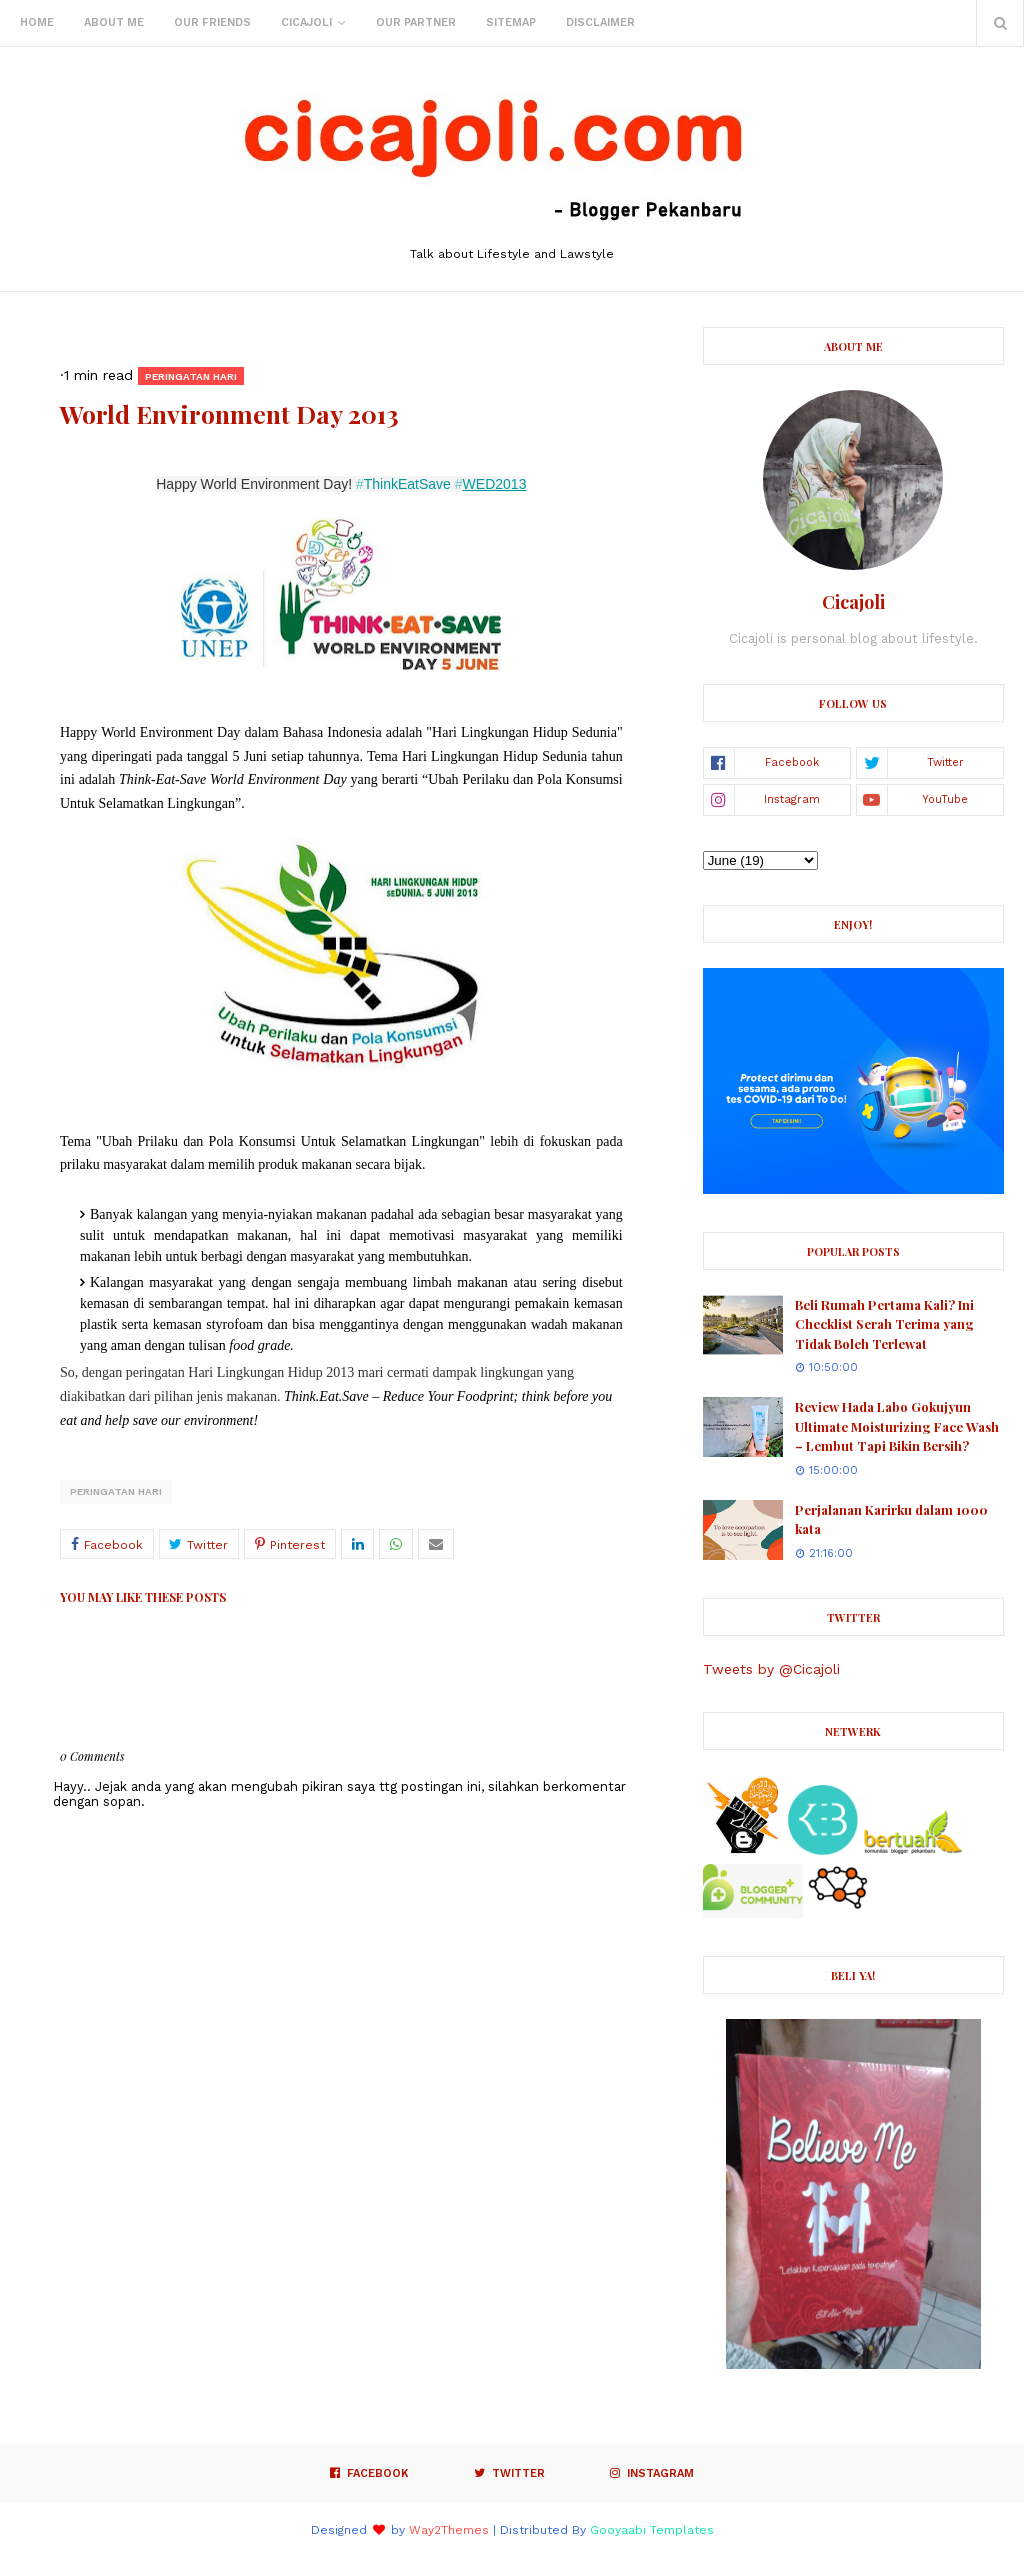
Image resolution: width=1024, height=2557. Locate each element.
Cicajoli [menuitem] (306, 22)
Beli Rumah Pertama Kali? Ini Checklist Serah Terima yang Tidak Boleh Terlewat (884, 1324)
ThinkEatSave (403, 484)
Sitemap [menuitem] (511, 22)
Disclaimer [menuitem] (600, 22)
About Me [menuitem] (114, 22)
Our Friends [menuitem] (212, 22)
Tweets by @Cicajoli (771, 1669)
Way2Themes (449, 2530)
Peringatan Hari (116, 1491)
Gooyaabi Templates (652, 2530)
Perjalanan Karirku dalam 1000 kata (891, 1519)
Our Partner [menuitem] (416, 22)
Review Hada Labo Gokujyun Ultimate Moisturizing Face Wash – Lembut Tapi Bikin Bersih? (897, 1426)
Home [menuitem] (37, 22)
